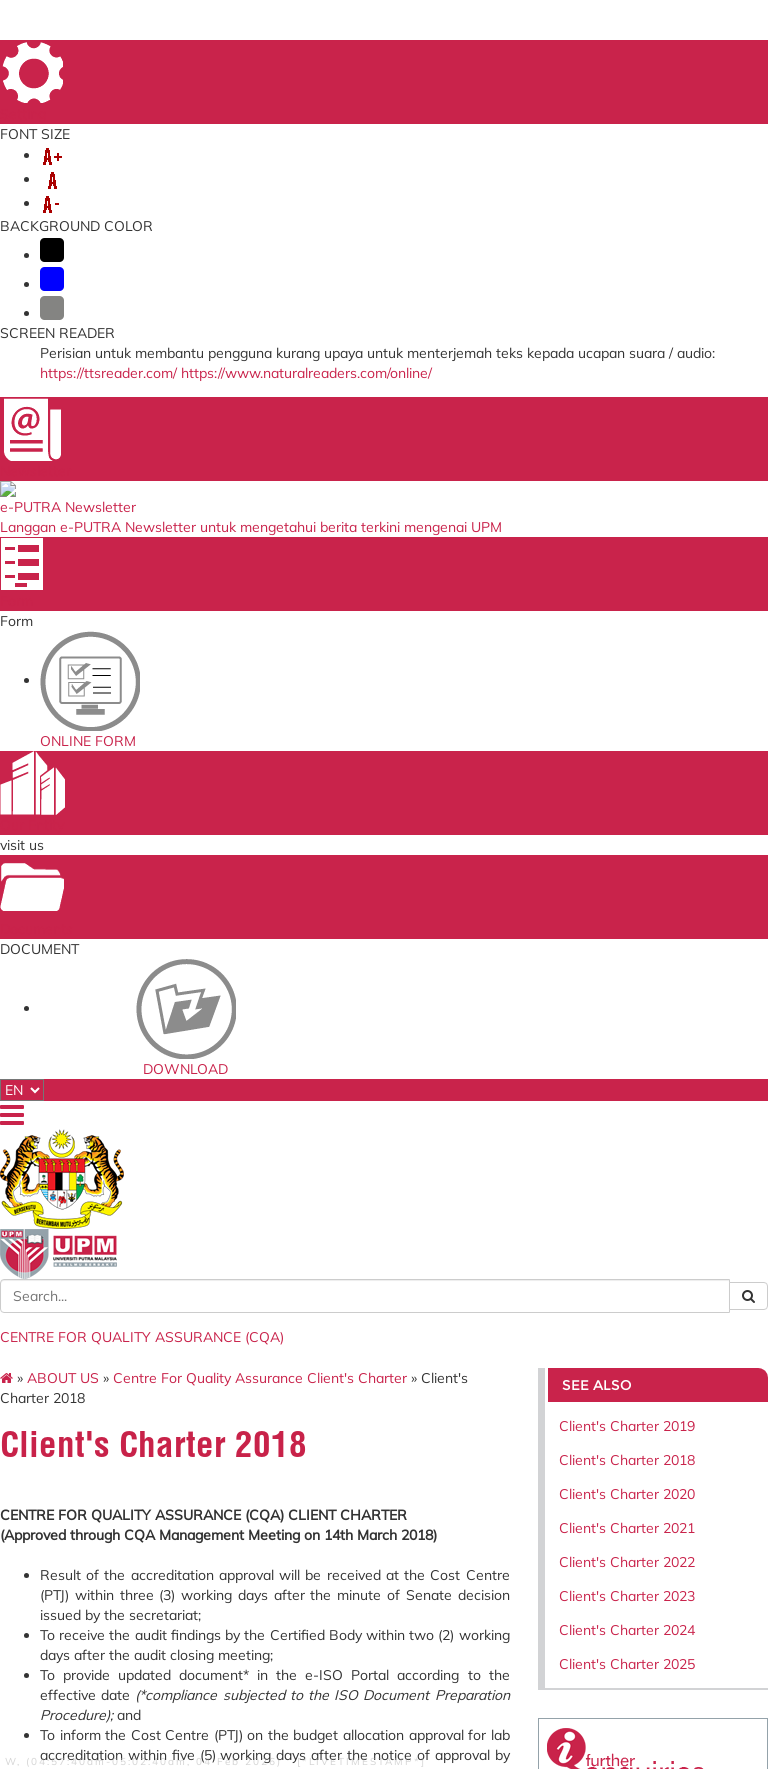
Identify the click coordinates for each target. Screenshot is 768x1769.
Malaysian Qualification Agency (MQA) (382, 1296)
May (128, 859)
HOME (428, 58)
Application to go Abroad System (242, 1350)
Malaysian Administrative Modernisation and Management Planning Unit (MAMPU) (377, 1354)
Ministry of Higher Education (375, 1229)
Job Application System (237, 1380)
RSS (140, 1649)
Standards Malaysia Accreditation (513, 1259)
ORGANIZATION (219, 198)
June (129, 879)
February (143, 799)
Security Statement (112, 1677)
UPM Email (489, 1334)
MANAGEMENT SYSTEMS (472, 198)
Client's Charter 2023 (604, 501)
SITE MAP (568, 58)
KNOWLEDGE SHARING (491, 218)
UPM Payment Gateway (497, 1290)
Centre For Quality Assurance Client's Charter (316, 283)
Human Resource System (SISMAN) (243, 1278)
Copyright (88, 1649)
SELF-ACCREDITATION (148, 218)
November (148, 979)
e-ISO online (492, 1315)
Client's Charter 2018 (604, 365)
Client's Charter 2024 (604, 535)
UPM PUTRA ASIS (507, 1383)
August (138, 919)
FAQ (694, 58)
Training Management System (232, 1315)
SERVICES (329, 198)
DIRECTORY (493, 58)
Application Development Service (515, 1358)
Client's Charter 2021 (604, 433)
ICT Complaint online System (252, 1229)
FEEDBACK (638, 58)
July (126, 899)
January (139, 779)
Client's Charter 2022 (604, 467)
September (150, 939)
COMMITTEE (289, 218)
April (129, 839)
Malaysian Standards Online (505, 1229)
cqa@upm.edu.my (622, 887)
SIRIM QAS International (362, 1259)
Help (144, 1663)
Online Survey (233, 1254)
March (135, 819)
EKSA (370, 218)
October (141, 959)
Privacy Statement (103, 1635)
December (148, 999)
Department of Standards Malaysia (382, 1436)
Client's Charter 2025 (604, 569)
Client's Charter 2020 (604, 399)
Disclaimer (90, 1663)
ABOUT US (107, 198)
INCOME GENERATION (150, 238)
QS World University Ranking (381, 1406)
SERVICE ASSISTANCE (326, 238)
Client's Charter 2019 (604, 331)
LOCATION (678, 85)
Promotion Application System (248, 1410)
